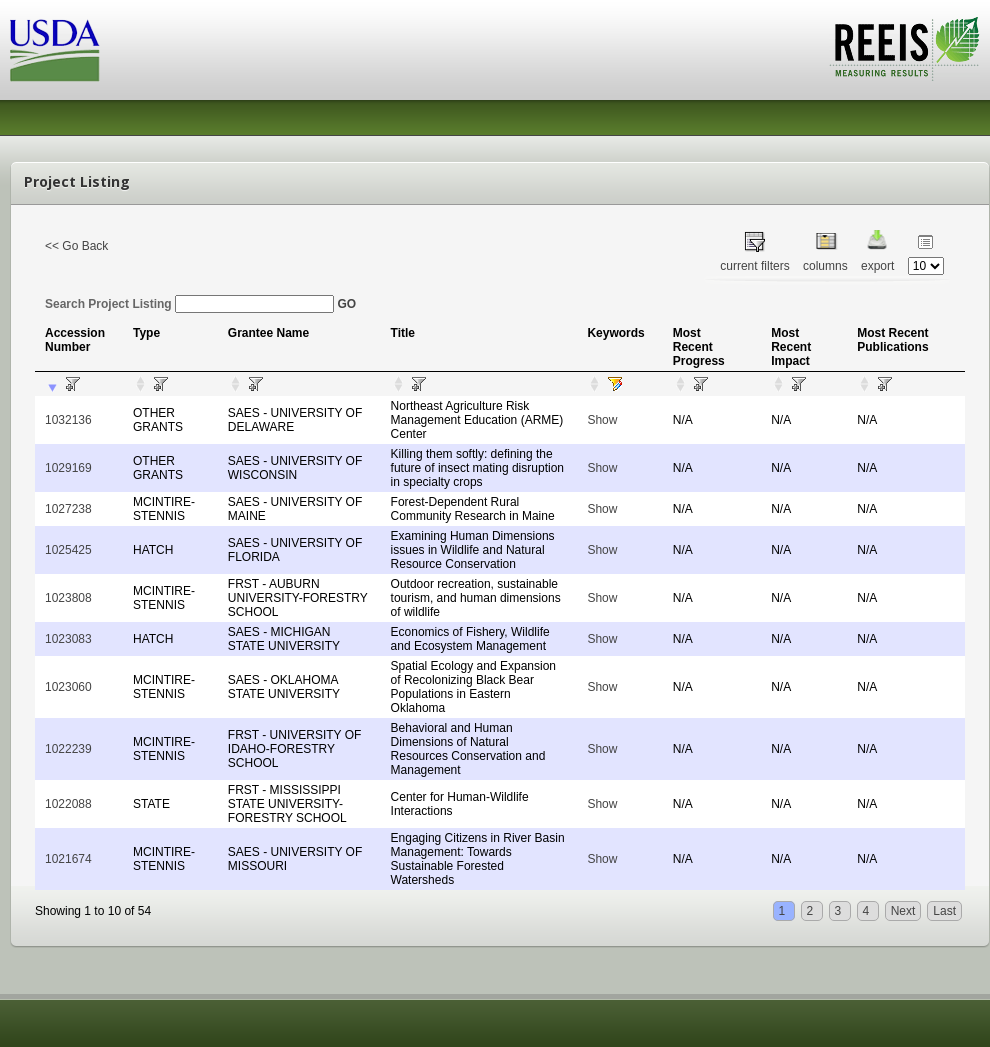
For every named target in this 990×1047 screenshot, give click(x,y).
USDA (55, 50)
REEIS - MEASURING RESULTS (904, 49)
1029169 (68, 468)
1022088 (68, 804)
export (877, 266)
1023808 (68, 598)
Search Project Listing (189, 304)
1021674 (68, 859)
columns (825, 266)
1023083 (68, 639)
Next (903, 911)
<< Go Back (76, 246)
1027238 (68, 509)
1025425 (68, 550)
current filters (754, 266)
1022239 (68, 749)
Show (602, 420)
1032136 (68, 420)
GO (346, 304)
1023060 (68, 687)
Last (944, 911)
